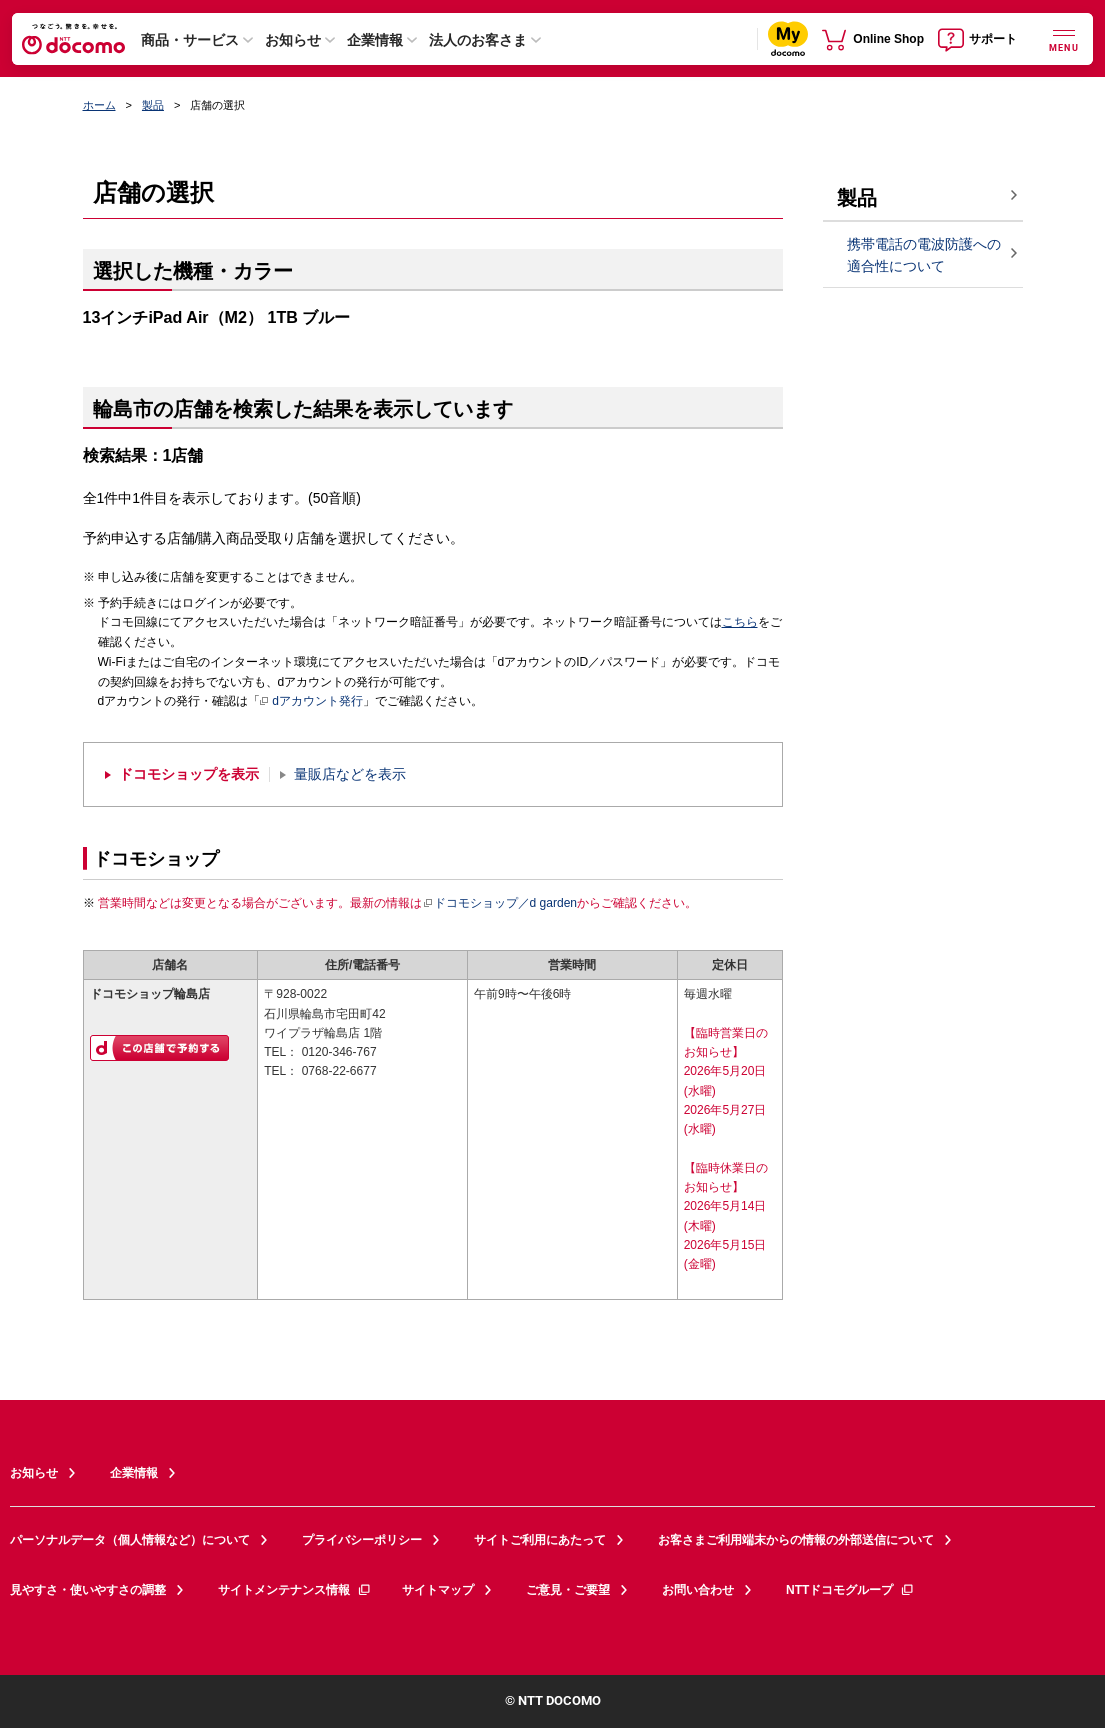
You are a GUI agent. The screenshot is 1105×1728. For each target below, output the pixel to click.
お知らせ (293, 40)
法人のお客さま (478, 40)
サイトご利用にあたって (540, 1540)
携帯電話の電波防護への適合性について (924, 255)
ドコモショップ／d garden (500, 903)
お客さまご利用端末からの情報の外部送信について (796, 1540)
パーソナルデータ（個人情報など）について (130, 1540)
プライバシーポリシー (362, 1540)
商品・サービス (190, 40)
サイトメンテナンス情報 (295, 1590)
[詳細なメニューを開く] (1064, 38)
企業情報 (375, 40)
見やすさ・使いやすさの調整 (88, 1590)
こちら (740, 622)
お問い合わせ (698, 1590)
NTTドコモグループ (850, 1590)
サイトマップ (438, 1590)
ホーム (99, 105)
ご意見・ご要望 (568, 1590)
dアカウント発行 (311, 702)
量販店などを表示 (350, 774)
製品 (153, 105)
